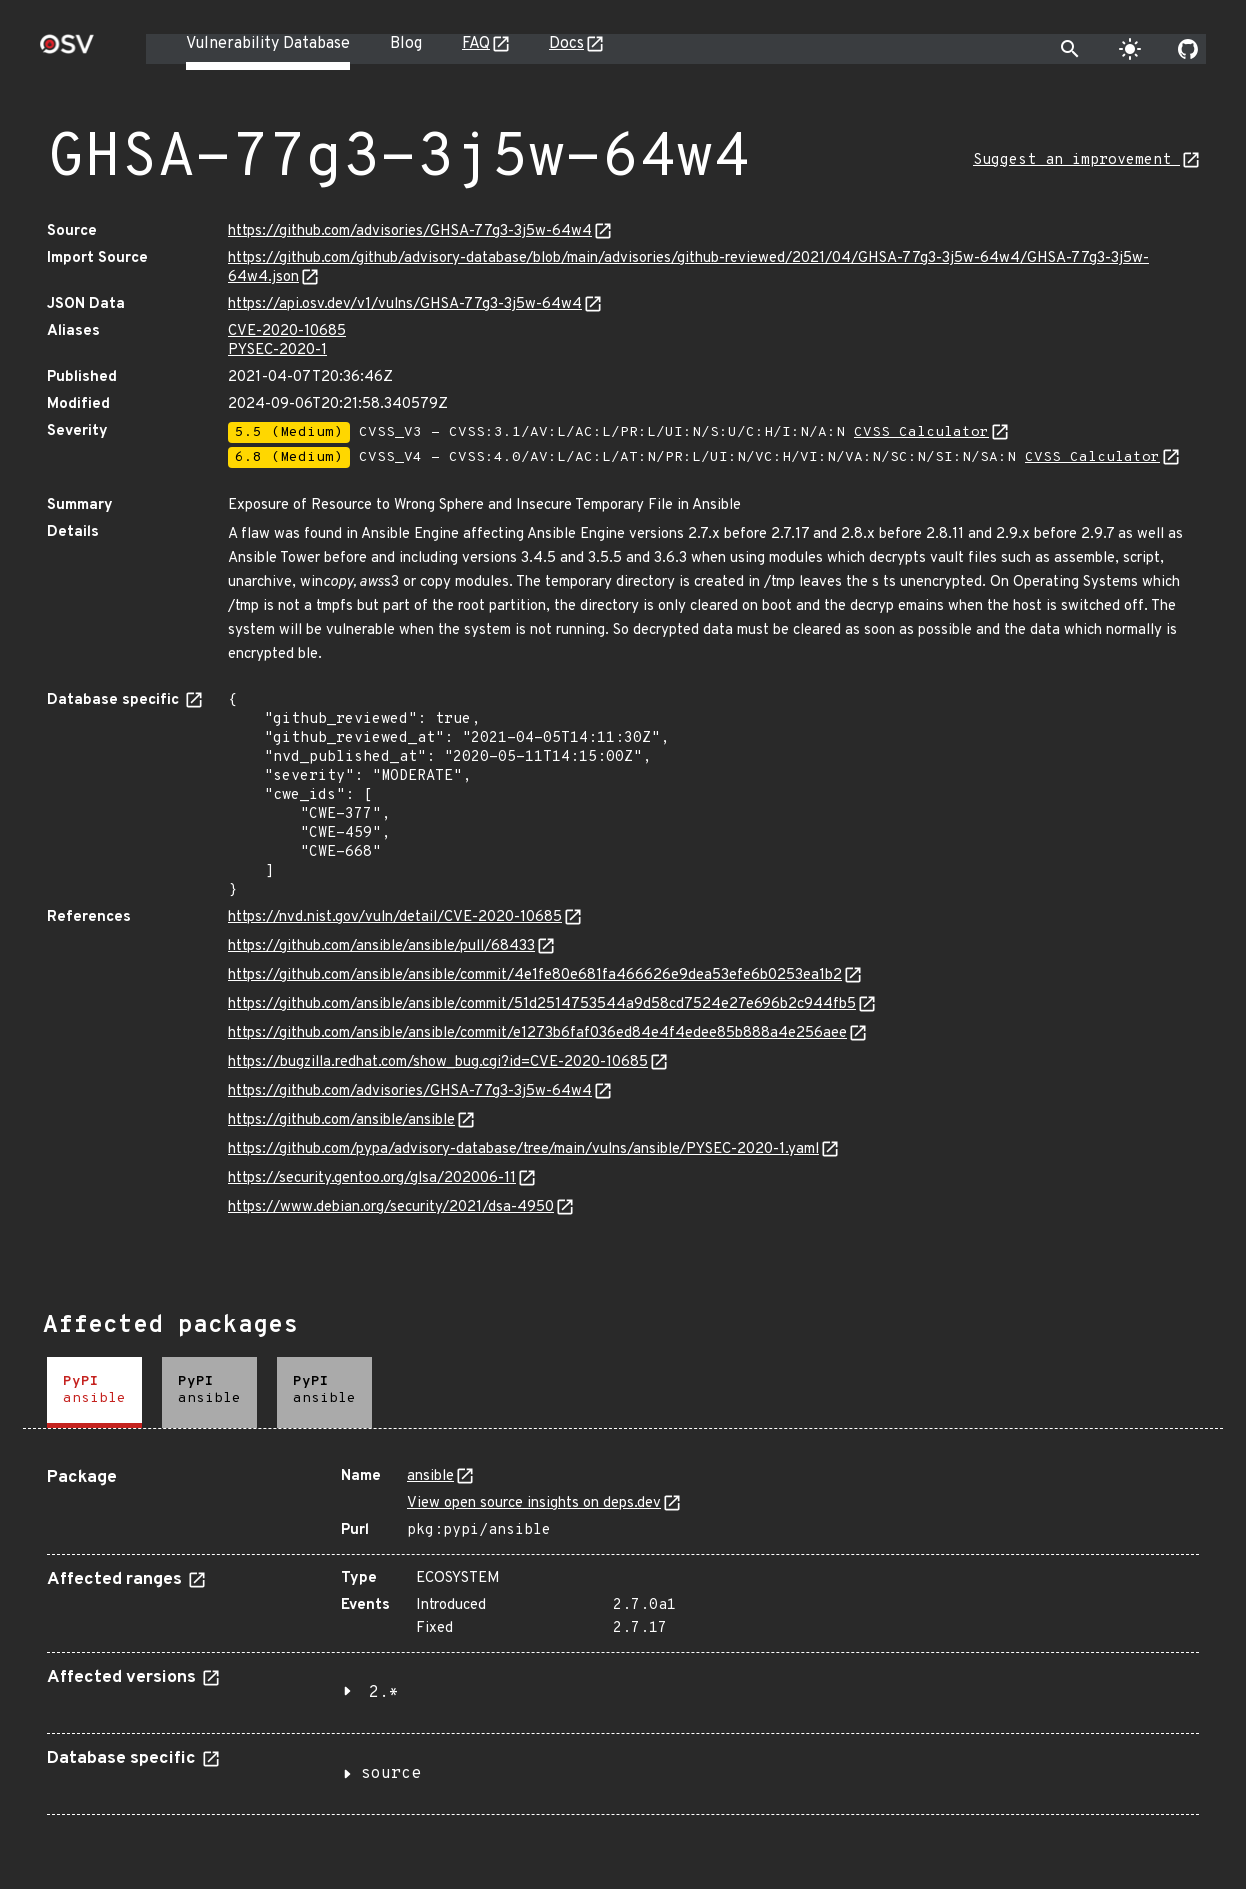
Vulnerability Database (268, 44)
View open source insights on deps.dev (534, 1503)
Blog (406, 44)
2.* (384, 1693)
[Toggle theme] (1130, 49)
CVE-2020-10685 (287, 331)
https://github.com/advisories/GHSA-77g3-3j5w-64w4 (410, 231)
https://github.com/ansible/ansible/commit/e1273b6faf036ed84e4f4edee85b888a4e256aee (537, 1033)
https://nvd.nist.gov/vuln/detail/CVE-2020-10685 (395, 917)
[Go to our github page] (1188, 49)
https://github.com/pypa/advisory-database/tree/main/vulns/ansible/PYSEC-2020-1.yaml (523, 1149)
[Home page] (67, 50)
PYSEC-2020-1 (277, 350)
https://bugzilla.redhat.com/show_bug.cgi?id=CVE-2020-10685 (438, 1062)
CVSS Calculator (921, 432)
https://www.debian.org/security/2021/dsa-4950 (391, 1207)
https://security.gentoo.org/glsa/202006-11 (372, 1178)
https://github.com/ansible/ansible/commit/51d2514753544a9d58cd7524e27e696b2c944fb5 (542, 1004)
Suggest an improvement (1076, 160)
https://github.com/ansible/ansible (341, 1120)
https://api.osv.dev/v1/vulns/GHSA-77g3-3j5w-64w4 (405, 304)
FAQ (476, 44)
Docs (566, 44)
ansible (430, 1476)
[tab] (94, 1392)
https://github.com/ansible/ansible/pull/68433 (381, 946)
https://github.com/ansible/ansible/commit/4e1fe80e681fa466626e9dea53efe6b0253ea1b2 (535, 975)
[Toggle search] (1070, 49)
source (391, 1774)
